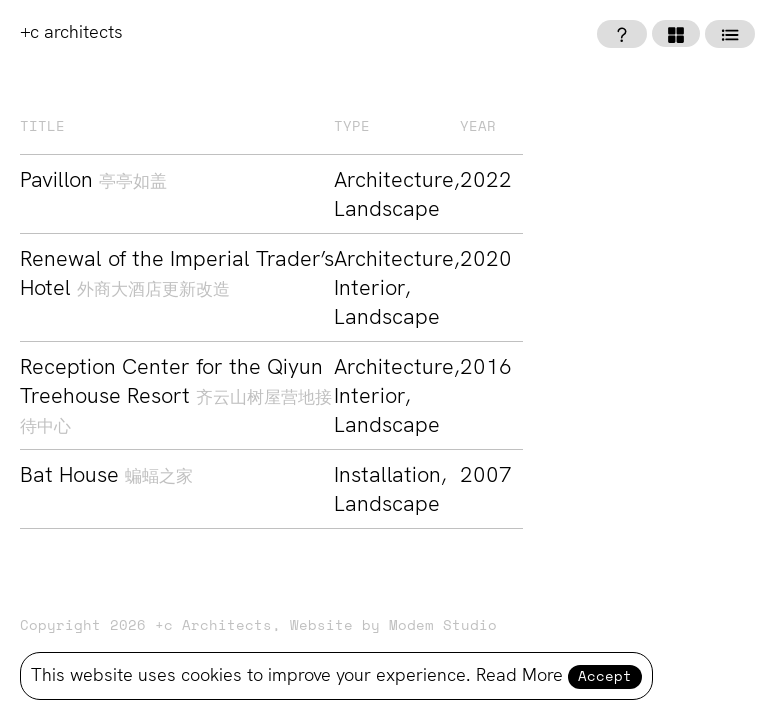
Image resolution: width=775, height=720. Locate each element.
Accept (605, 677)
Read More (519, 674)
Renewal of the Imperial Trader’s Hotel (177, 273)
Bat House (106, 474)
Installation (387, 474)
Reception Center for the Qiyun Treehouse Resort (176, 394)
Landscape (387, 208)
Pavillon (93, 179)
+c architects (71, 31)
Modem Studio (443, 626)
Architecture (394, 179)
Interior (369, 287)
